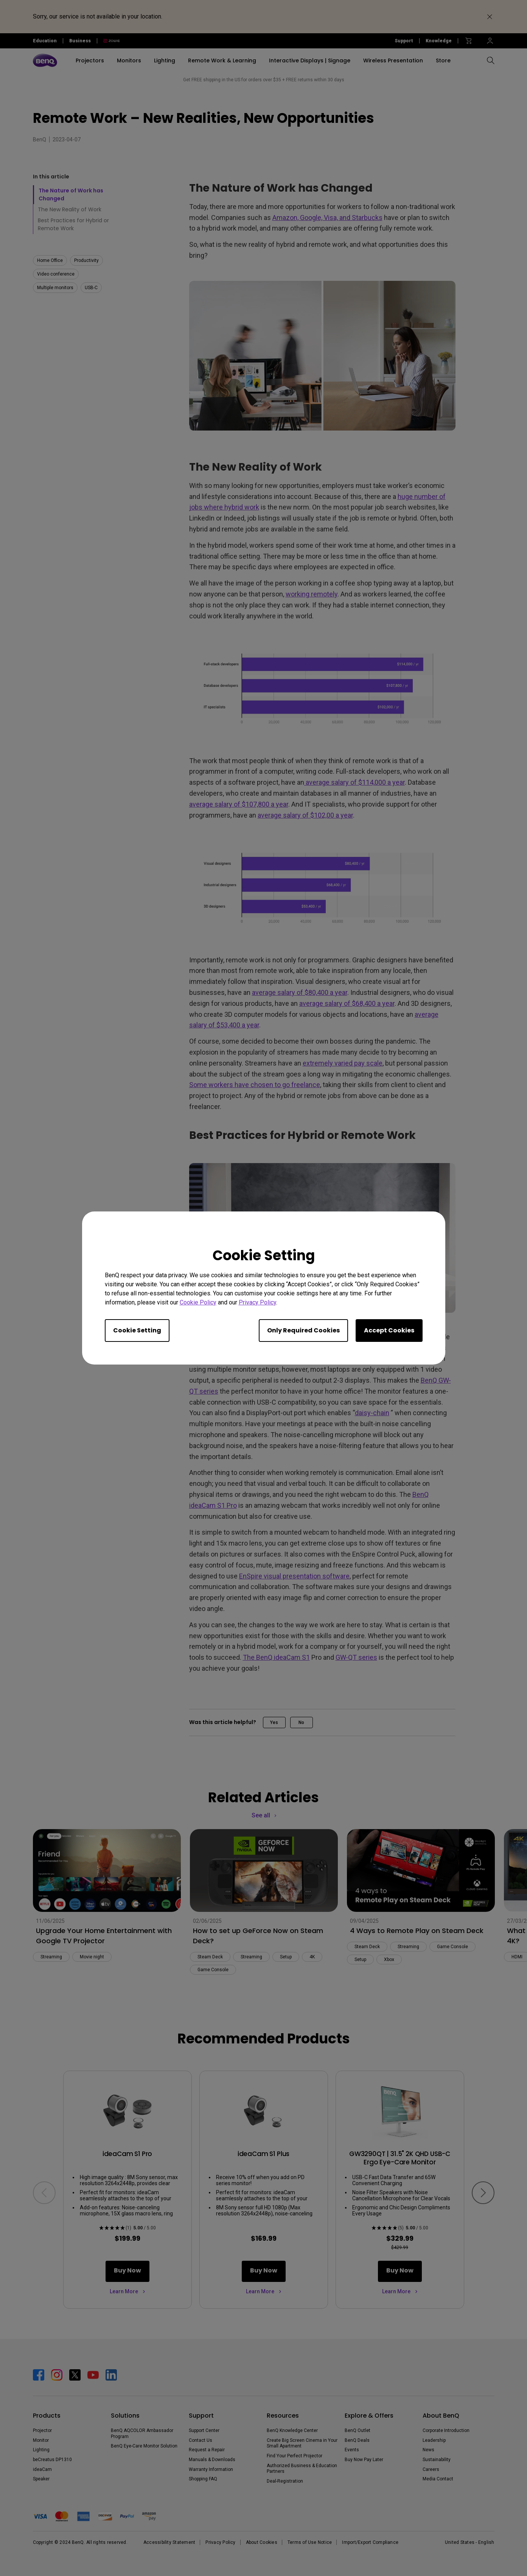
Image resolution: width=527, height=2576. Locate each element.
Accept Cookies (389, 1330)
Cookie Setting (137, 1330)
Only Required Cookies (303, 1330)
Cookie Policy (198, 1302)
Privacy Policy (257, 1302)
